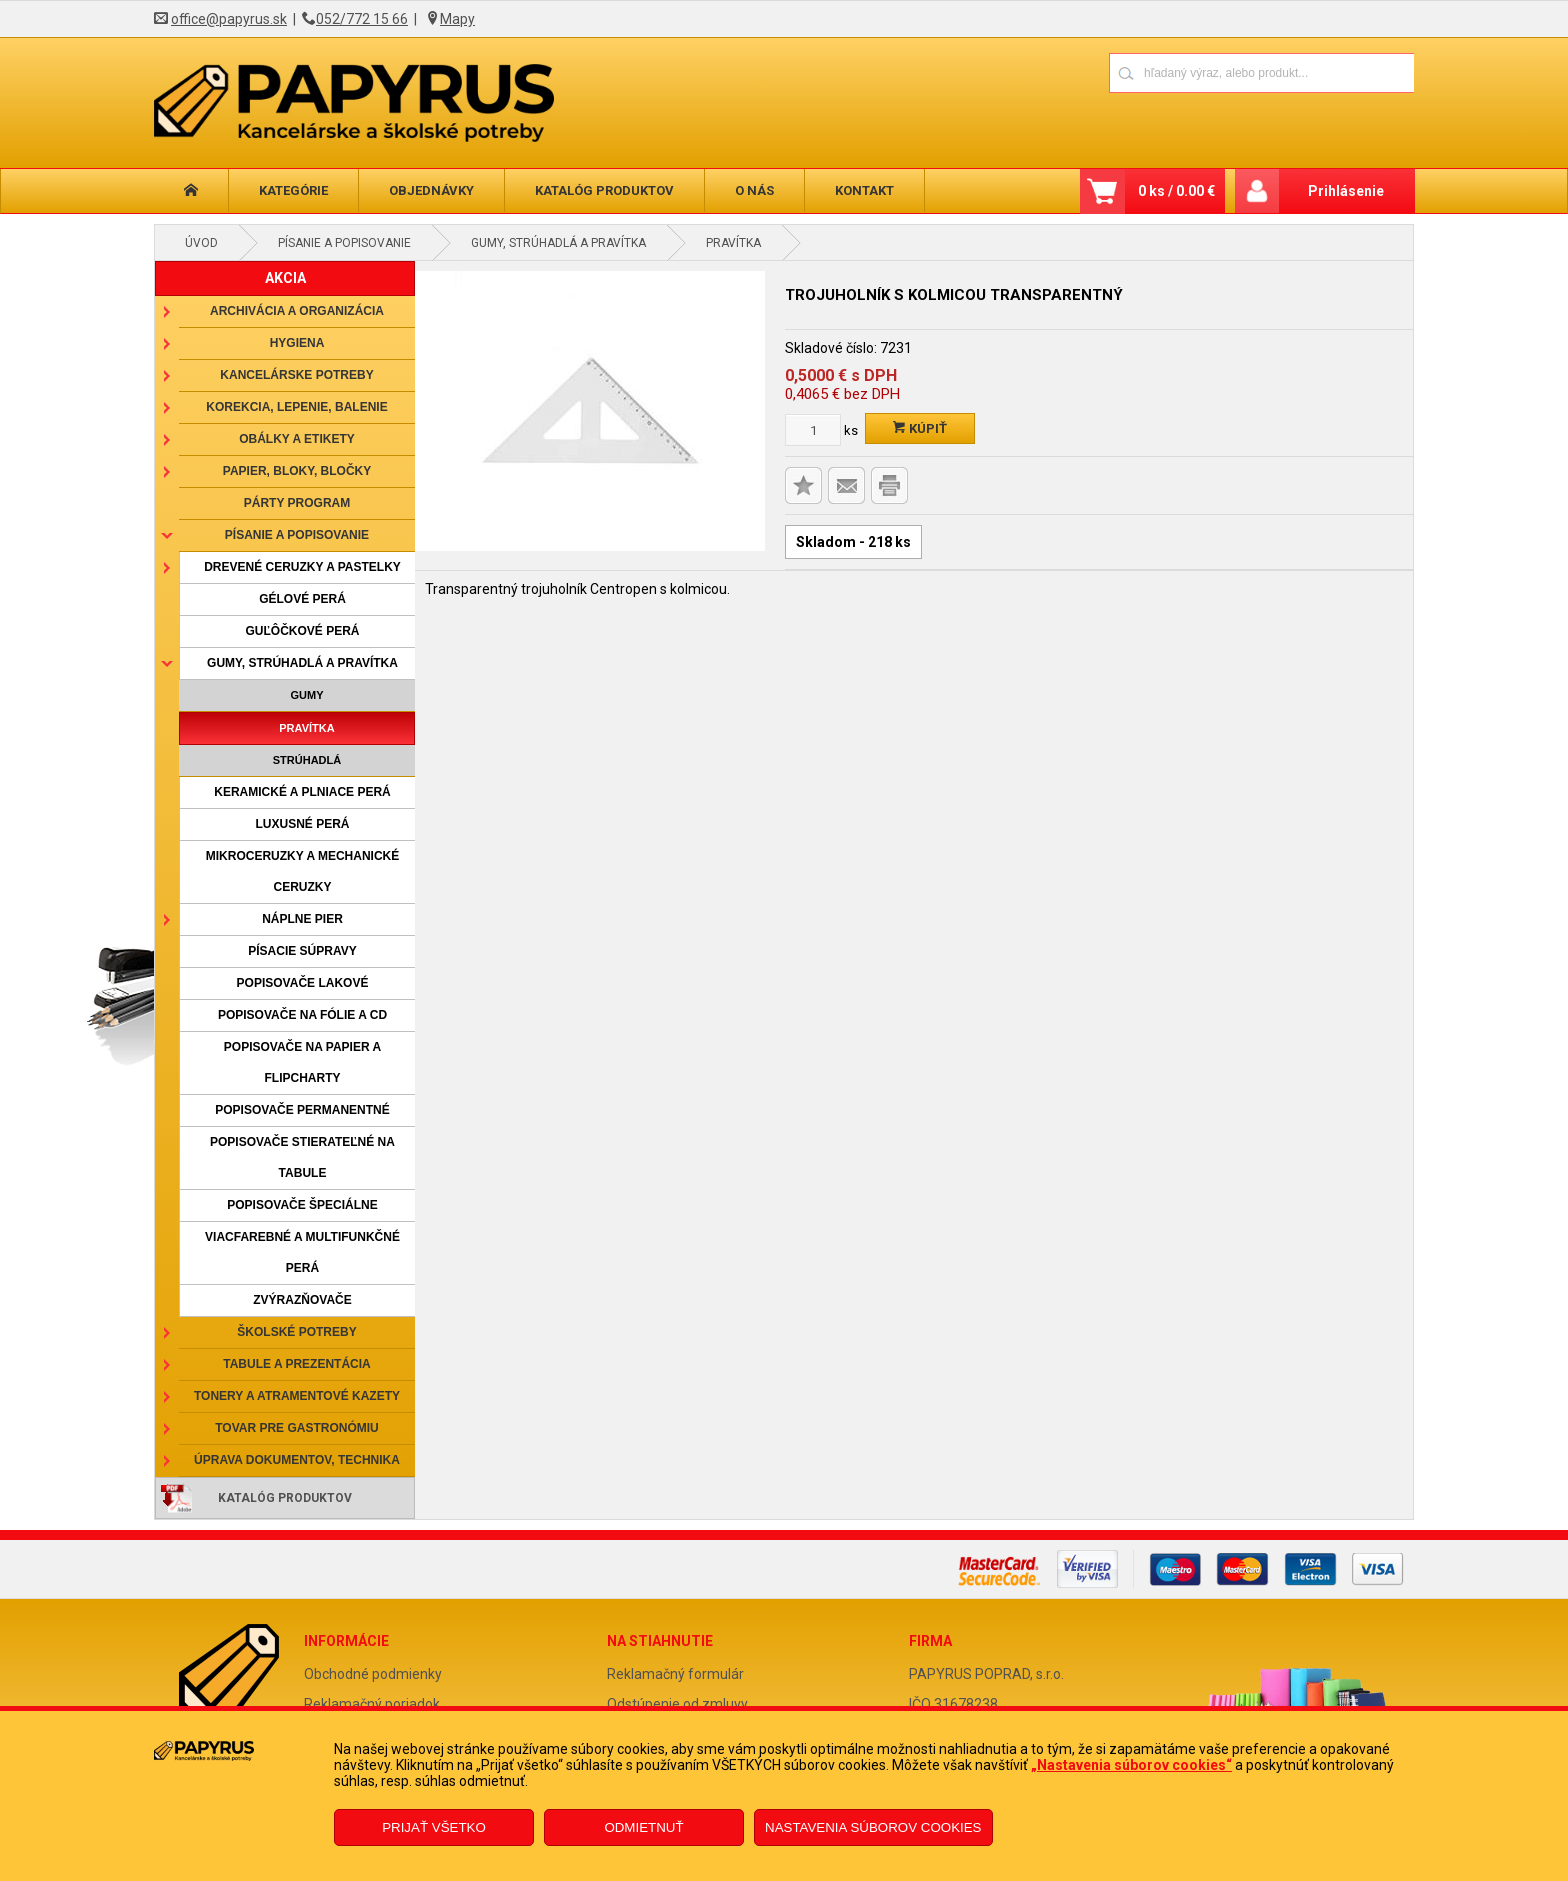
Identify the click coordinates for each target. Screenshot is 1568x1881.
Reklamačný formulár (675, 1674)
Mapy (457, 19)
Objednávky (431, 190)
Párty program (297, 503)
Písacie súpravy (302, 951)
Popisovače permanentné (302, 1110)
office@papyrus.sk (229, 19)
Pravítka (733, 243)
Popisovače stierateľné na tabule (302, 1157)
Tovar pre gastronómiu (297, 1428)
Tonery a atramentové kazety (297, 1396)
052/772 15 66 (362, 19)
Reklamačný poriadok (372, 1704)
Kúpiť (920, 428)
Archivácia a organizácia (297, 311)
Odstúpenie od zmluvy (677, 1704)
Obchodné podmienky (373, 1674)
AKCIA (285, 278)
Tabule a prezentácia (297, 1364)
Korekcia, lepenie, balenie (296, 407)
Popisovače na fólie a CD (302, 1015)
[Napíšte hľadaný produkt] (1191, 72)
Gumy (307, 695)
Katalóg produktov (604, 190)
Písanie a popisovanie (344, 243)
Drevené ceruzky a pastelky (302, 567)
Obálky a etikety (297, 439)
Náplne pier (302, 919)
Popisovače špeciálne (302, 1205)
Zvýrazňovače (302, 1300)
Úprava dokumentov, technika (297, 1460)
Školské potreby (296, 1332)
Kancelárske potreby (296, 375)
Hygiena (297, 343)
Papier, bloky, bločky (297, 471)
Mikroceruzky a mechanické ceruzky (303, 871)
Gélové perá (302, 599)
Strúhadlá (307, 760)
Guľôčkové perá (302, 631)
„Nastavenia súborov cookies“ (1131, 1765)
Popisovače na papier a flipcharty (302, 1062)
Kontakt (864, 190)
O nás (754, 190)
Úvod (201, 243)
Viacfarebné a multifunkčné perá (302, 1252)
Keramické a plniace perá (302, 792)
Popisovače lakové (303, 983)
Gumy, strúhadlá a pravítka (558, 243)
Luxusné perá (302, 824)
